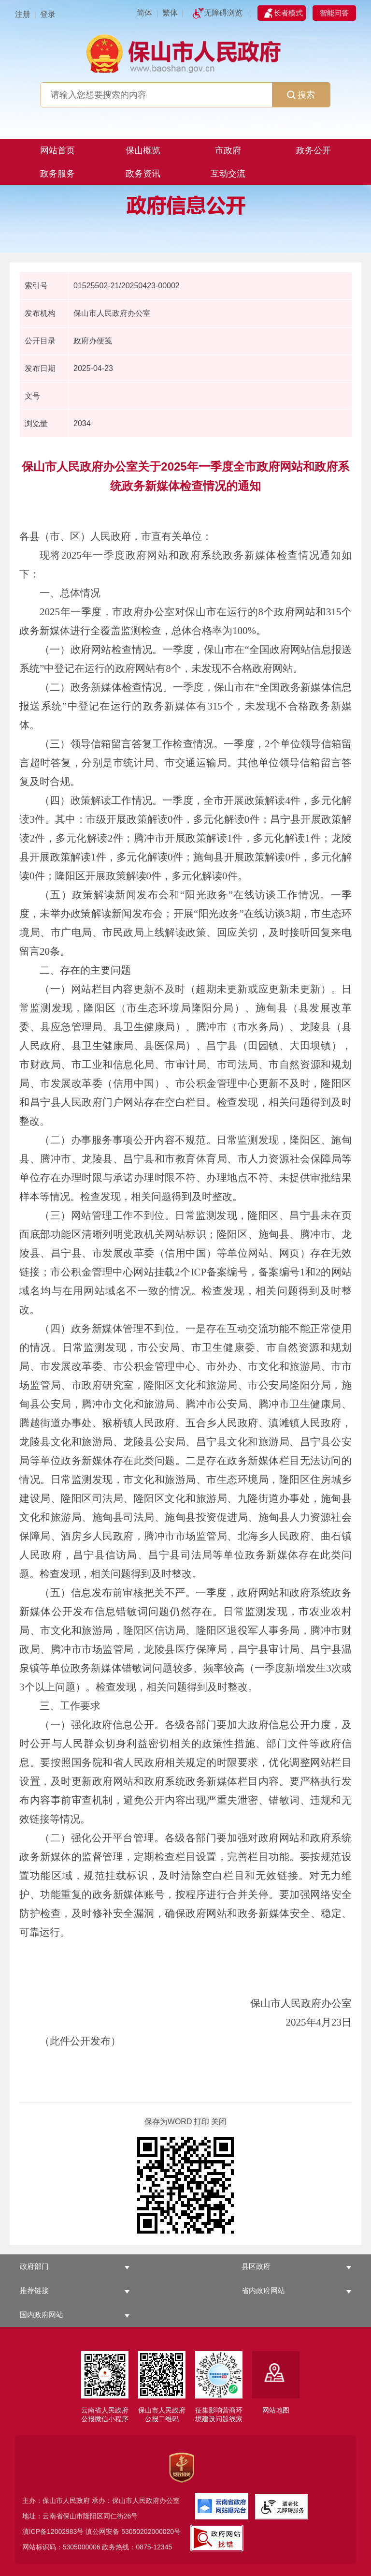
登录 (48, 14)
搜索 (301, 95)
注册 (22, 14)
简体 (144, 13)
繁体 (170, 13)
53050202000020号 (151, 2531)
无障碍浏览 (223, 13)
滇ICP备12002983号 (53, 2531)
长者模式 (288, 13)
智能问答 (334, 13)
